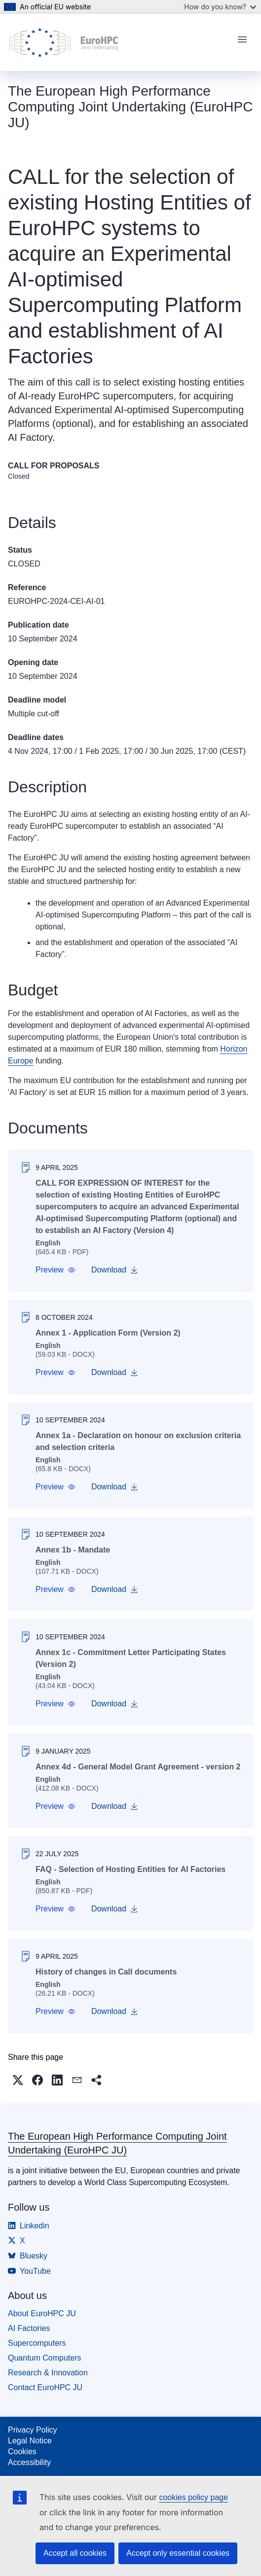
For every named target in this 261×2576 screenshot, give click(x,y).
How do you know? (220, 6)
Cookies (22, 2451)
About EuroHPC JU (42, 2313)
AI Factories (29, 2328)
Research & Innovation (48, 2372)
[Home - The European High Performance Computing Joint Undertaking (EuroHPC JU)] (64, 42)
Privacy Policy (32, 2430)
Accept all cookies (75, 2553)
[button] (55, 1270)
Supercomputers (37, 2343)
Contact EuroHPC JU (45, 2387)
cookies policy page (193, 2497)
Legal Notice (30, 2440)
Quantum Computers (44, 2358)
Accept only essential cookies (177, 2553)
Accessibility (29, 2462)
